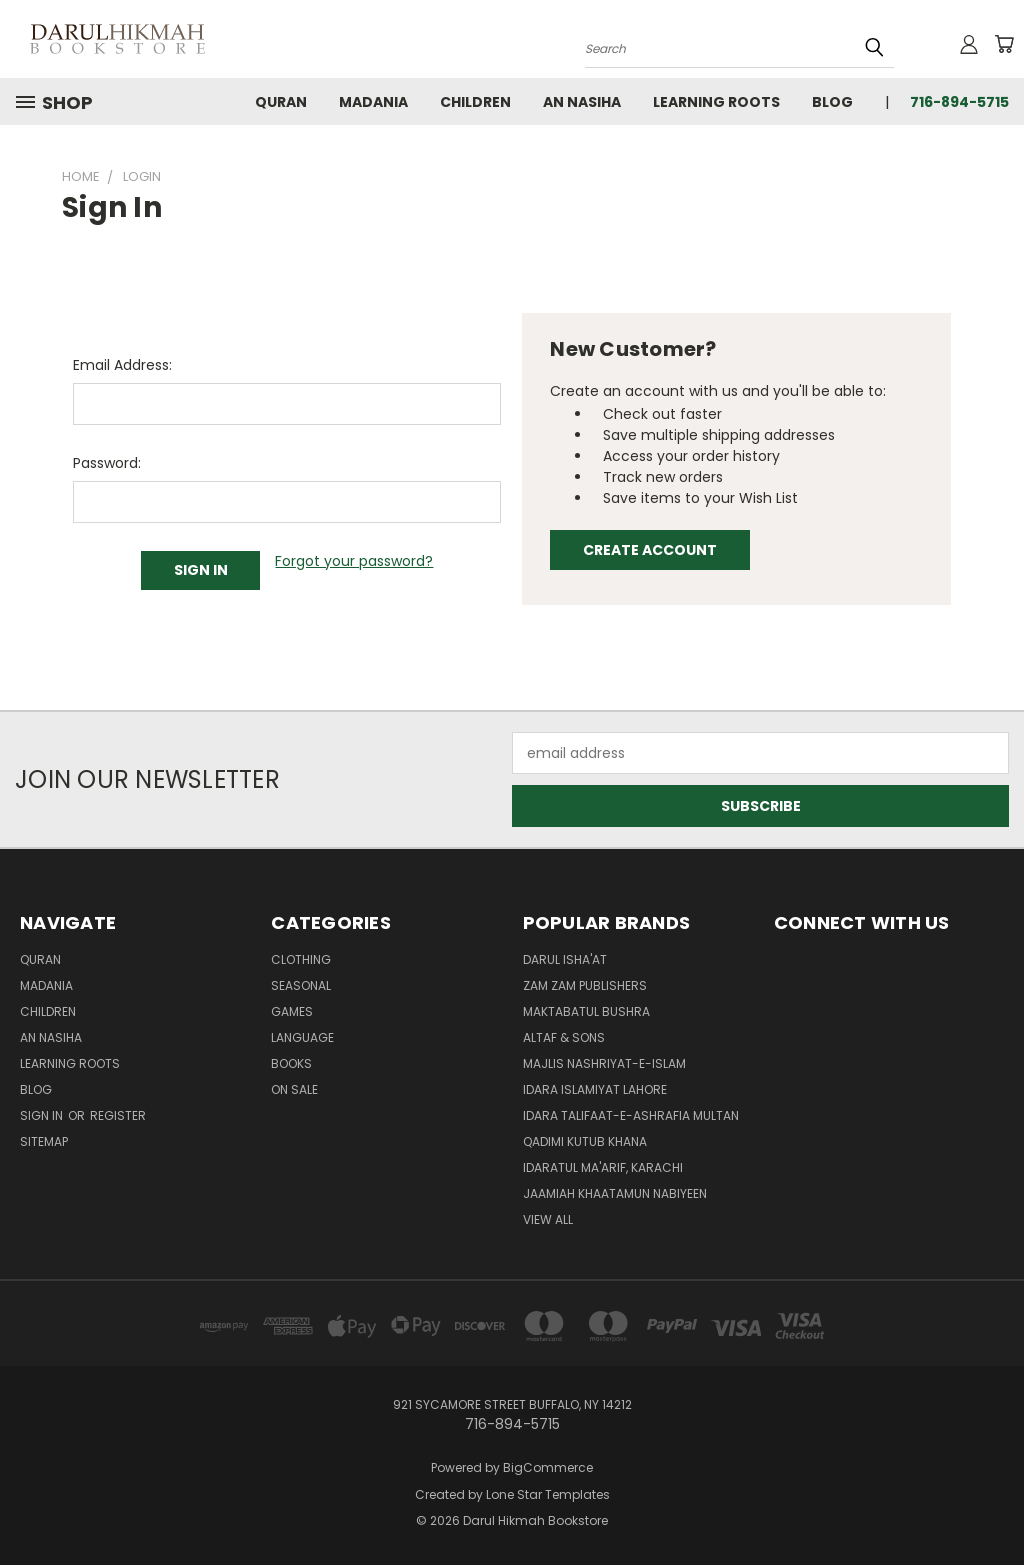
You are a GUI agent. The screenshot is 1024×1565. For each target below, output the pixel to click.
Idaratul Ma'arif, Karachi (603, 1167)
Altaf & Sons (564, 1037)
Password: (107, 463)
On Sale (294, 1089)
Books (291, 1063)
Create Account (650, 550)
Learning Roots (716, 102)
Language (302, 1037)
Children (475, 102)
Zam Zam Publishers (585, 985)
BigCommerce (548, 1467)
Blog (832, 102)
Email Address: (122, 365)
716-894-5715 (959, 102)
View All (548, 1219)
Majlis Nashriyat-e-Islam (604, 1063)
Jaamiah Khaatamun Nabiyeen (615, 1193)
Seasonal (301, 985)
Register (118, 1115)
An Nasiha (582, 102)
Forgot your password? (354, 561)
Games (292, 1011)
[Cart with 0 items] (1004, 44)
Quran (281, 102)
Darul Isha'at (565, 959)
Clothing (301, 959)
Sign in (43, 1115)
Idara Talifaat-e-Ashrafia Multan (631, 1115)
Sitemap (44, 1141)
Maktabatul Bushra (586, 1011)
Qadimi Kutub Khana (585, 1141)
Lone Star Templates (548, 1494)
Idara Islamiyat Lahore (595, 1089)
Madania (373, 102)
